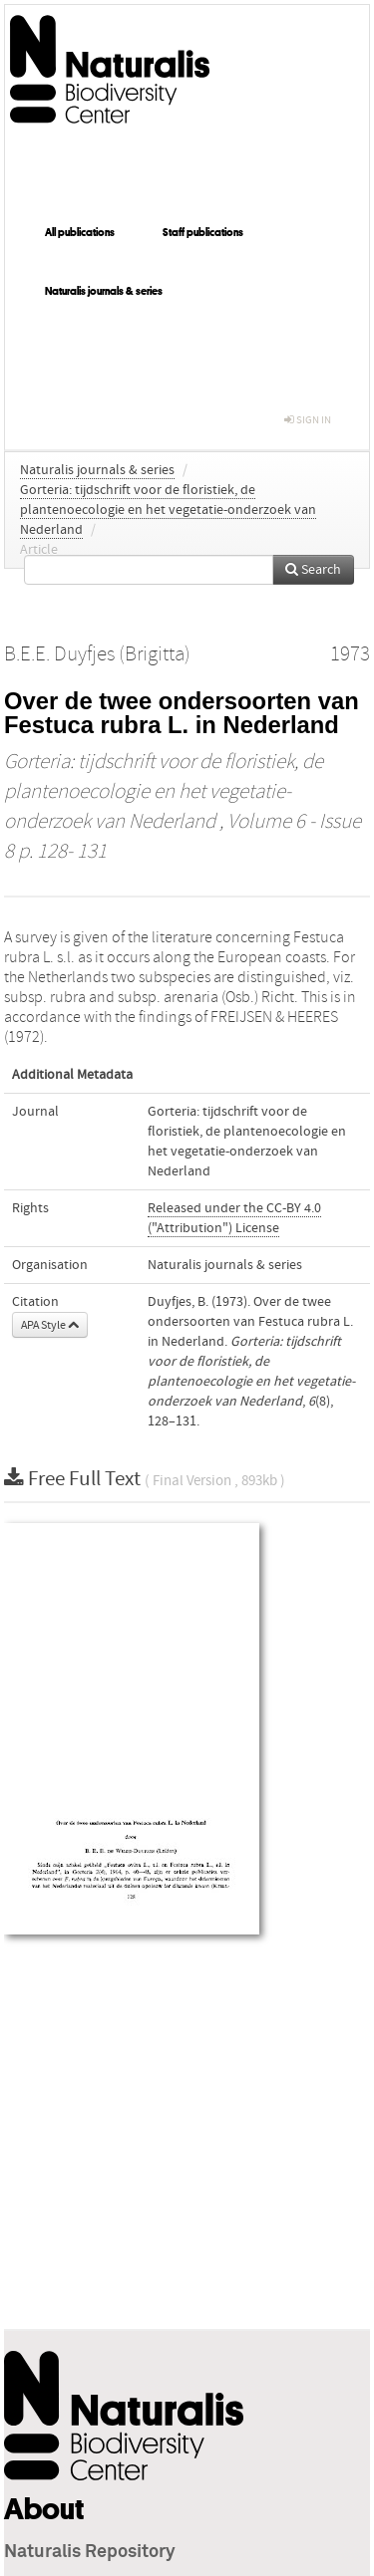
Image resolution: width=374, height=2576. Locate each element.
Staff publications (203, 232)
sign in (307, 419)
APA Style (50, 1325)
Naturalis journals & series (104, 291)
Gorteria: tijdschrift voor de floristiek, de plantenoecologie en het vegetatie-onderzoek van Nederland (168, 510)
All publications (80, 232)
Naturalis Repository (90, 2552)
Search (313, 570)
